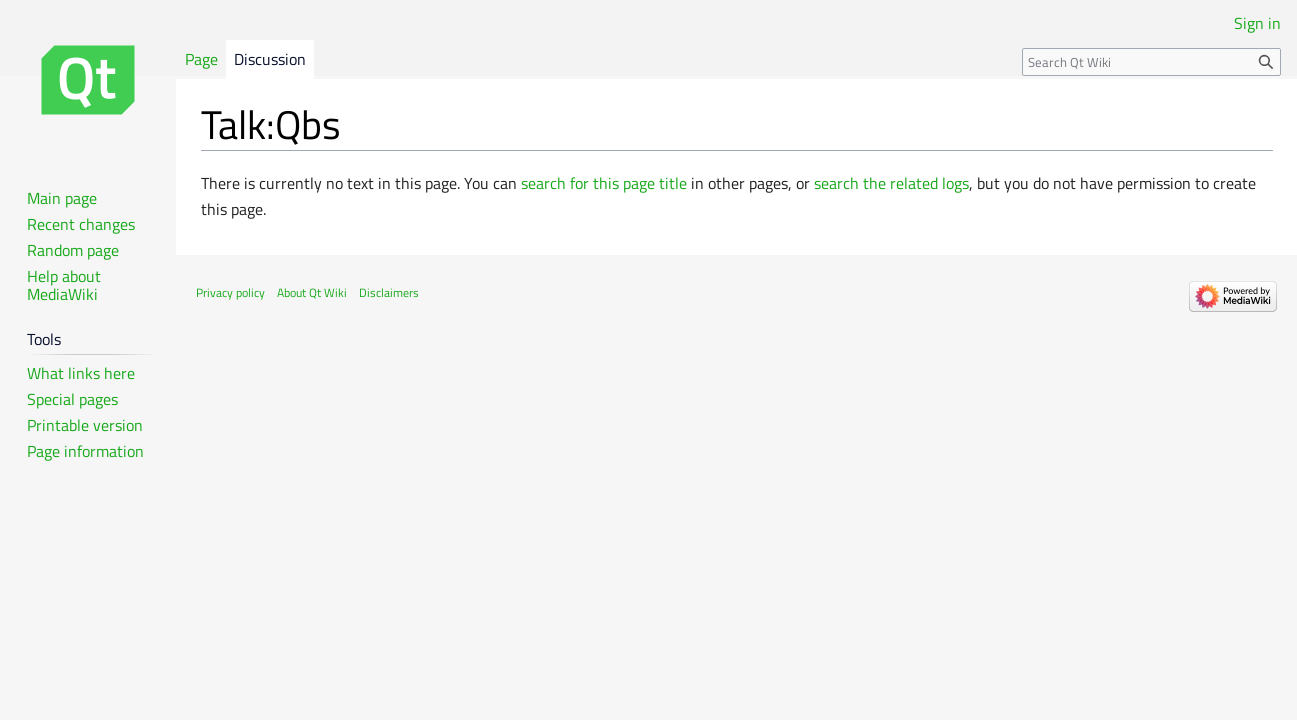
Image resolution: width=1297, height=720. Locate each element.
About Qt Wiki (312, 292)
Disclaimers (389, 292)
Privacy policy (230, 292)
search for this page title (604, 183)
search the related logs (891, 183)
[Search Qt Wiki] (1151, 62)
